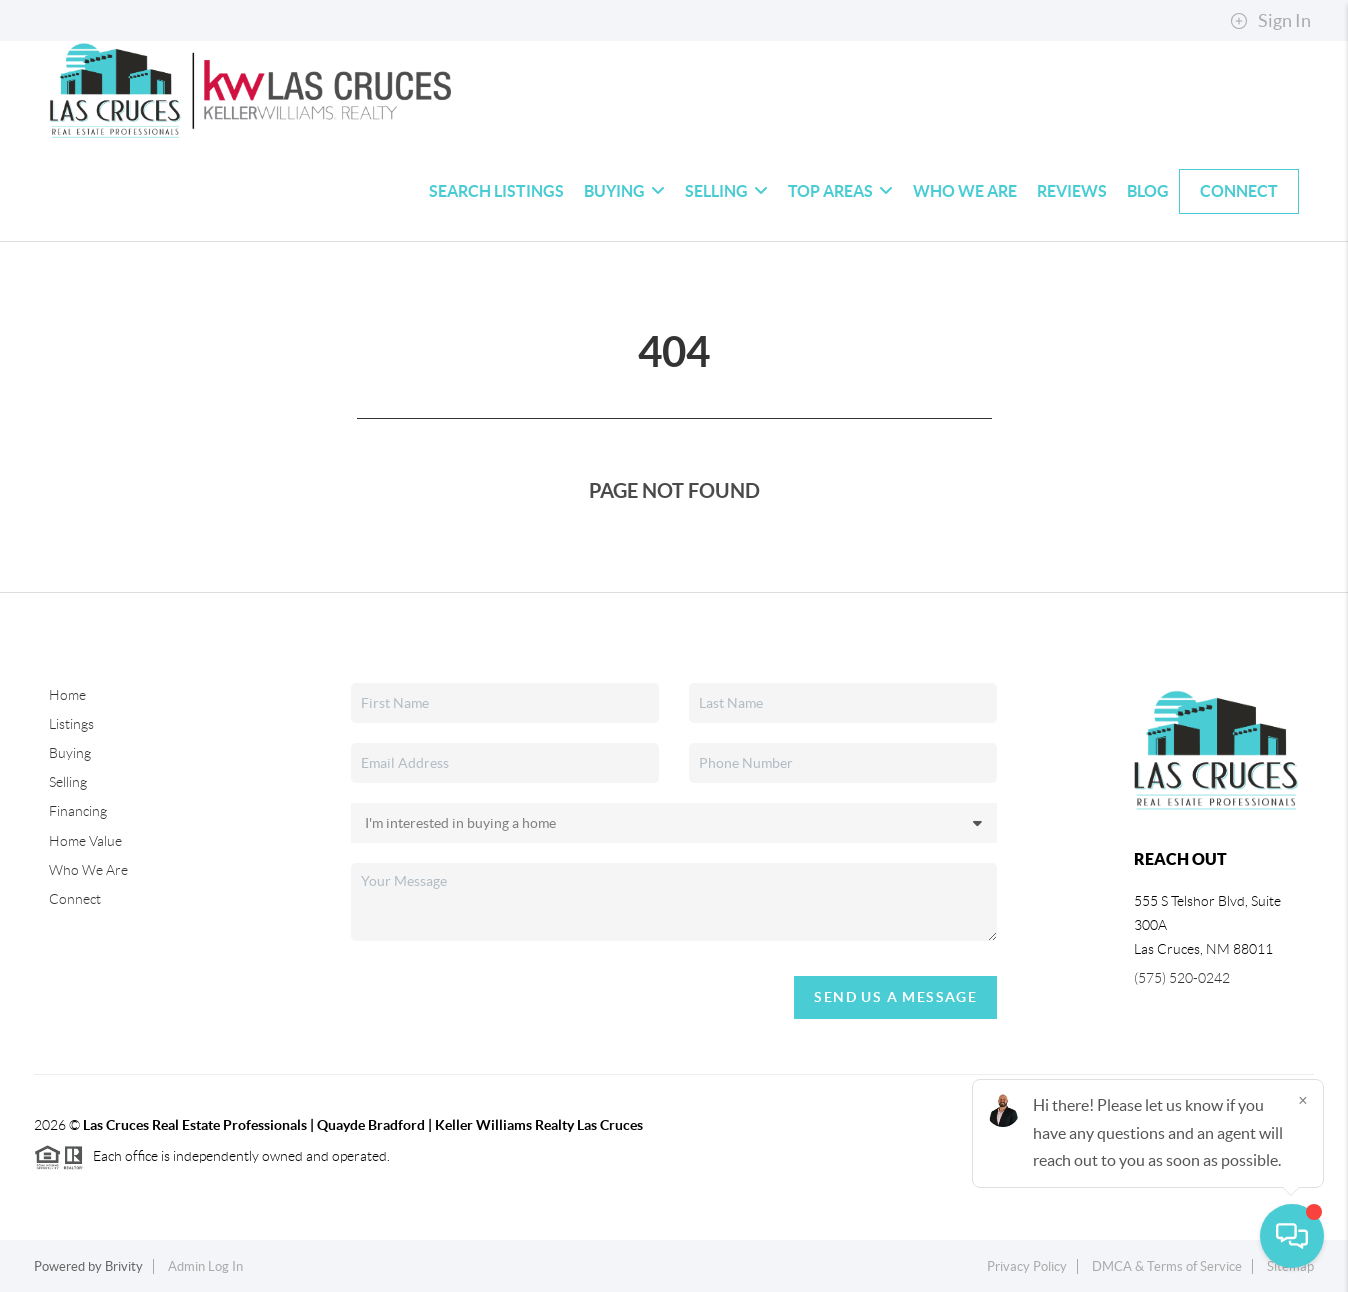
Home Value (85, 841)
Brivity (124, 1266)
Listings (71, 724)
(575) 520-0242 (1182, 978)
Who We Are (965, 191)
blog (1148, 191)
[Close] (1303, 1100)
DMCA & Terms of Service (1167, 1266)
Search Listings (496, 191)
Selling (726, 191)
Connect (1239, 191)
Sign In (1270, 21)
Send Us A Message (895, 997)
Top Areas (840, 191)
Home (67, 695)
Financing (78, 811)
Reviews (1072, 191)
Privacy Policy (1027, 1266)
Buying (624, 191)
